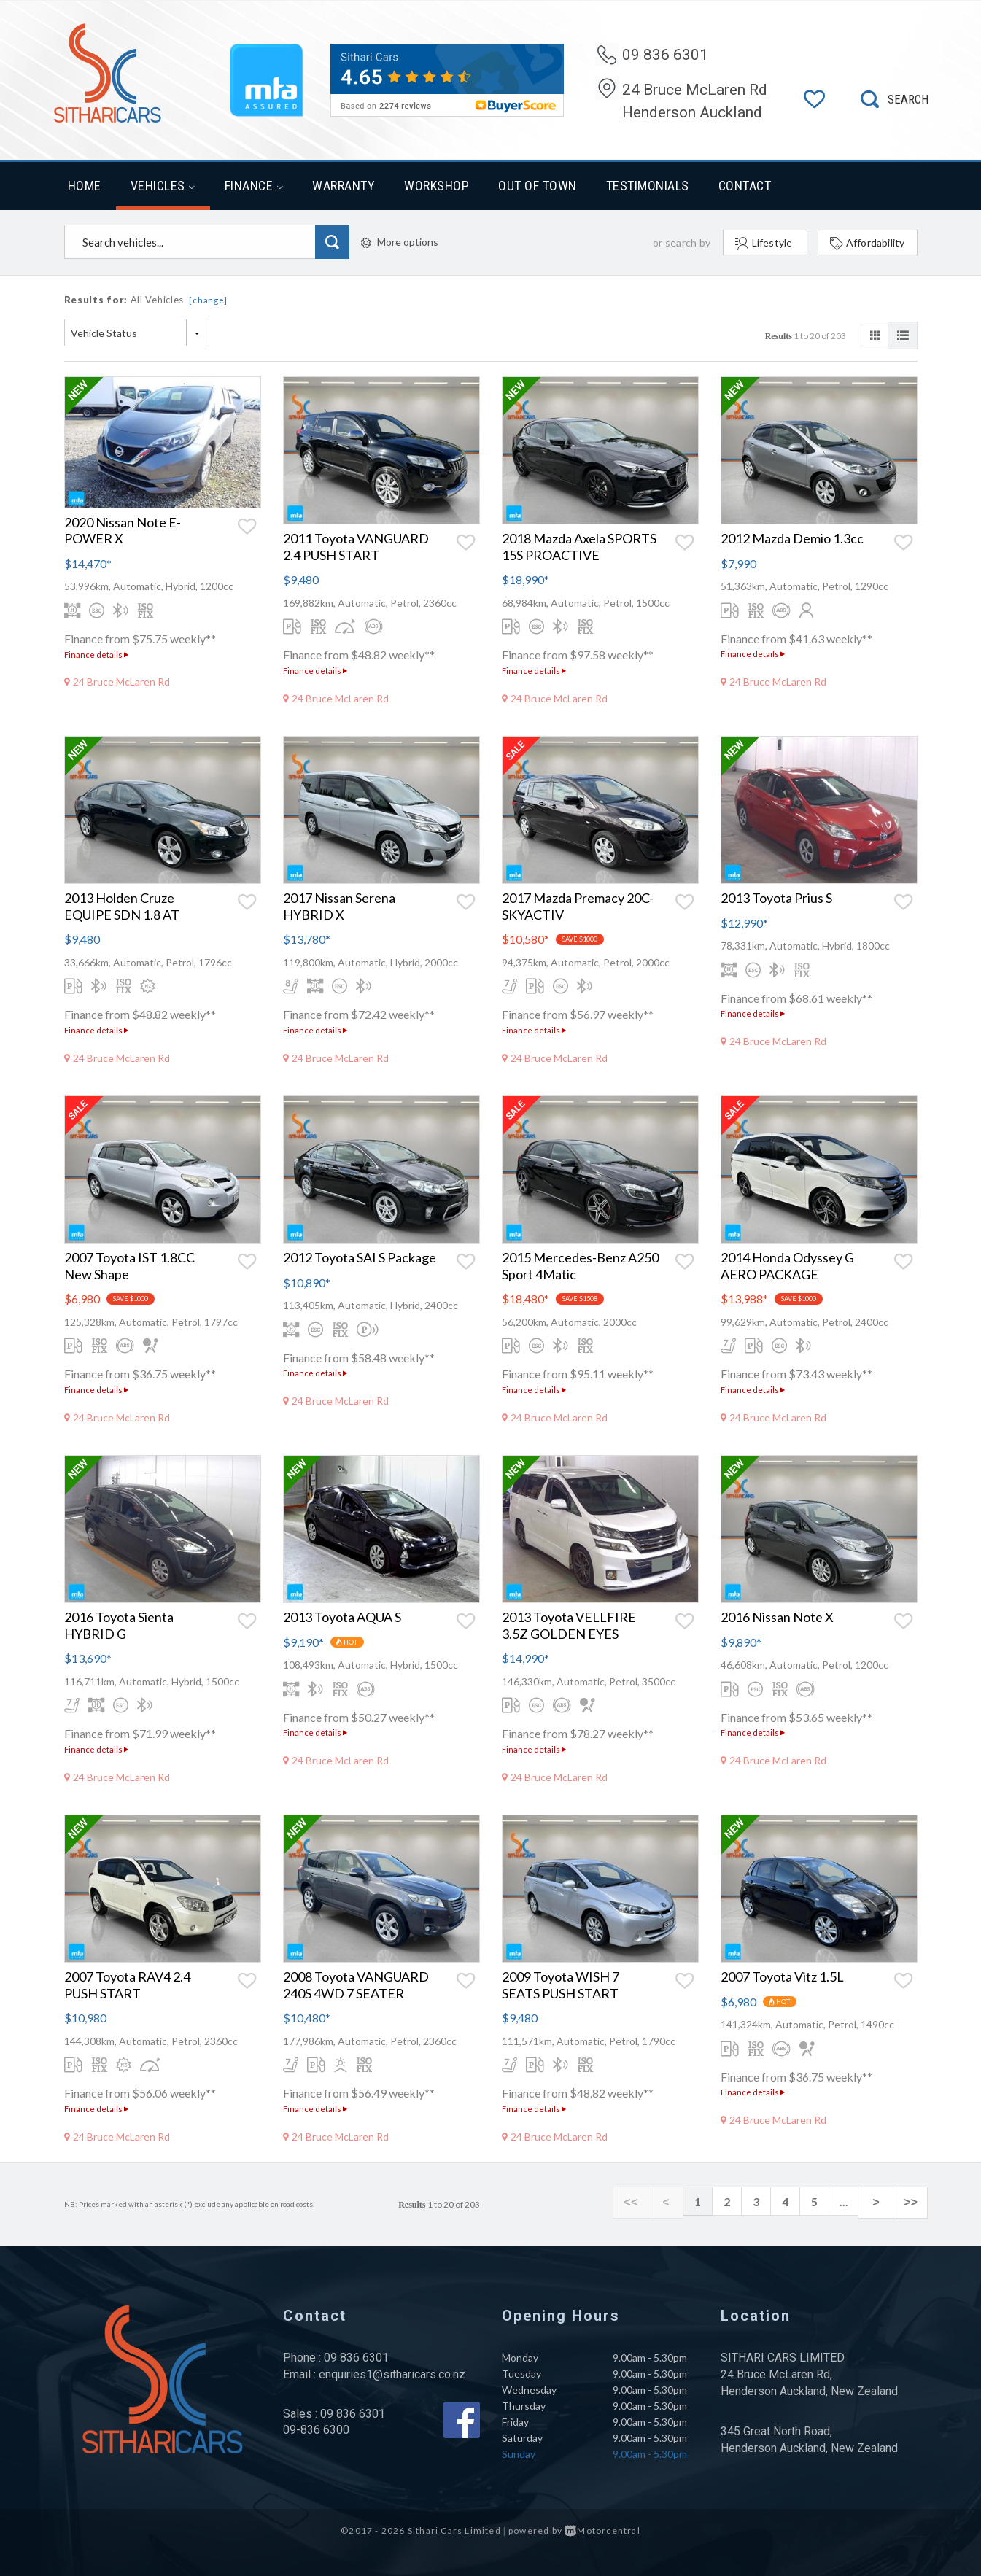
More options (399, 242)
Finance (254, 185)
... (855, 2201)
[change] (208, 300)
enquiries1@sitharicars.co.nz (392, 2374)
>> (913, 2202)
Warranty (343, 185)
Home (84, 185)
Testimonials (647, 185)
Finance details (96, 654)
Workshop (436, 185)
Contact (745, 185)
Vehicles (163, 185)
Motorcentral (602, 2530)
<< (651, 2202)
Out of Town (537, 185)
